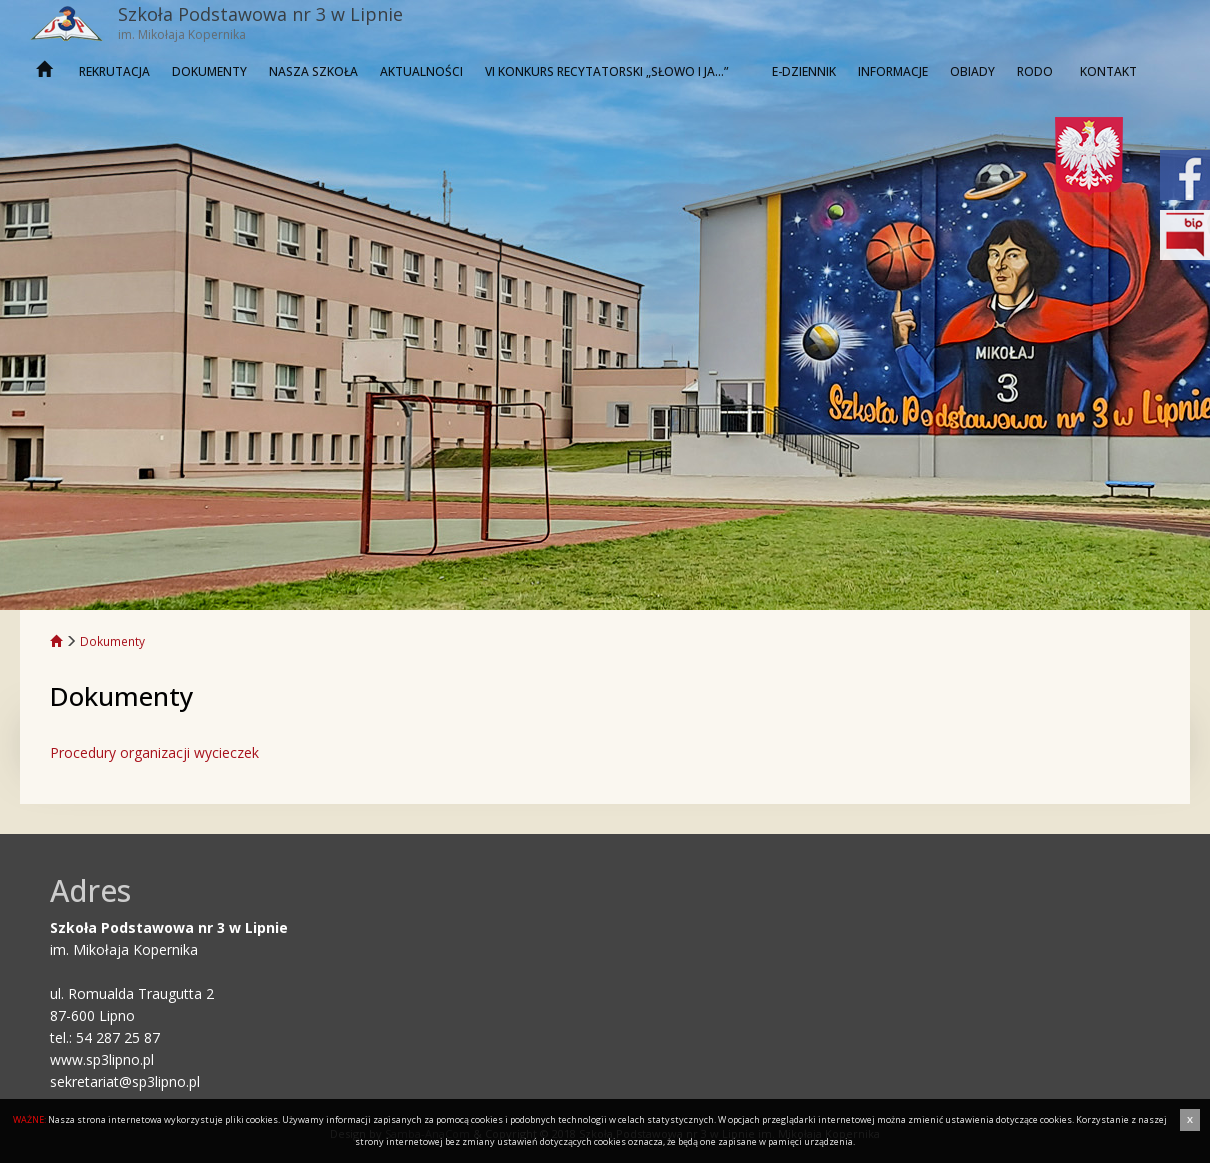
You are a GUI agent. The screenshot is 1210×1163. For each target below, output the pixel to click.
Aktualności (421, 71)
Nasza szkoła (313, 71)
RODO (1035, 71)
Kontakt (1108, 71)
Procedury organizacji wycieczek (154, 752)
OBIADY (972, 71)
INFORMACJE (893, 71)
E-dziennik (804, 71)
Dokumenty (209, 71)
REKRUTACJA (114, 71)
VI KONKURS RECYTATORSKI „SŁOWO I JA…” (606, 71)
